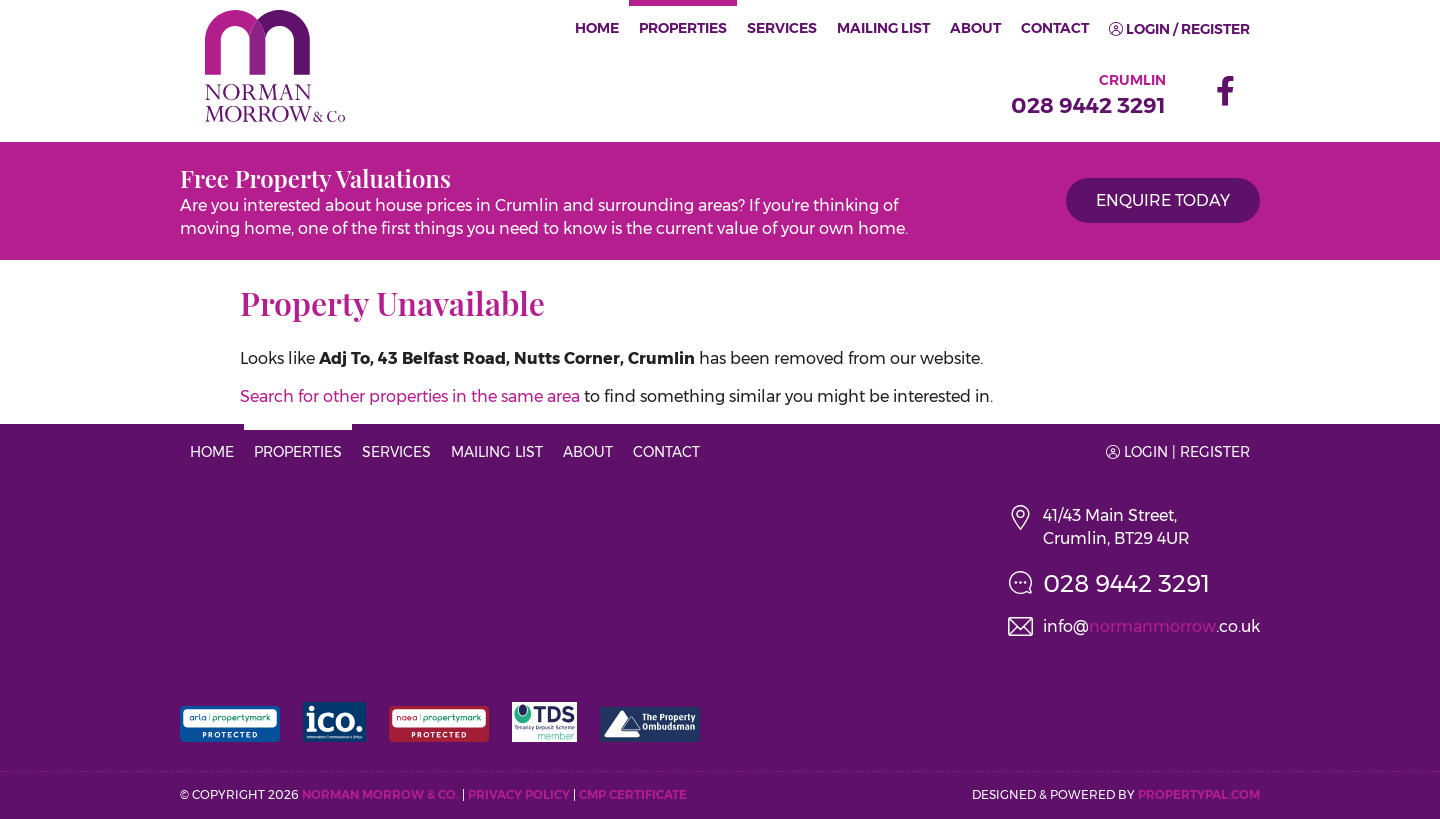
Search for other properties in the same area (410, 396)
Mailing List (883, 28)
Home (597, 28)
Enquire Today (1163, 200)
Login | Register (1178, 452)
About (975, 28)
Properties (683, 28)
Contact (1055, 28)
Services (782, 28)
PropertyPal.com (1199, 794)
